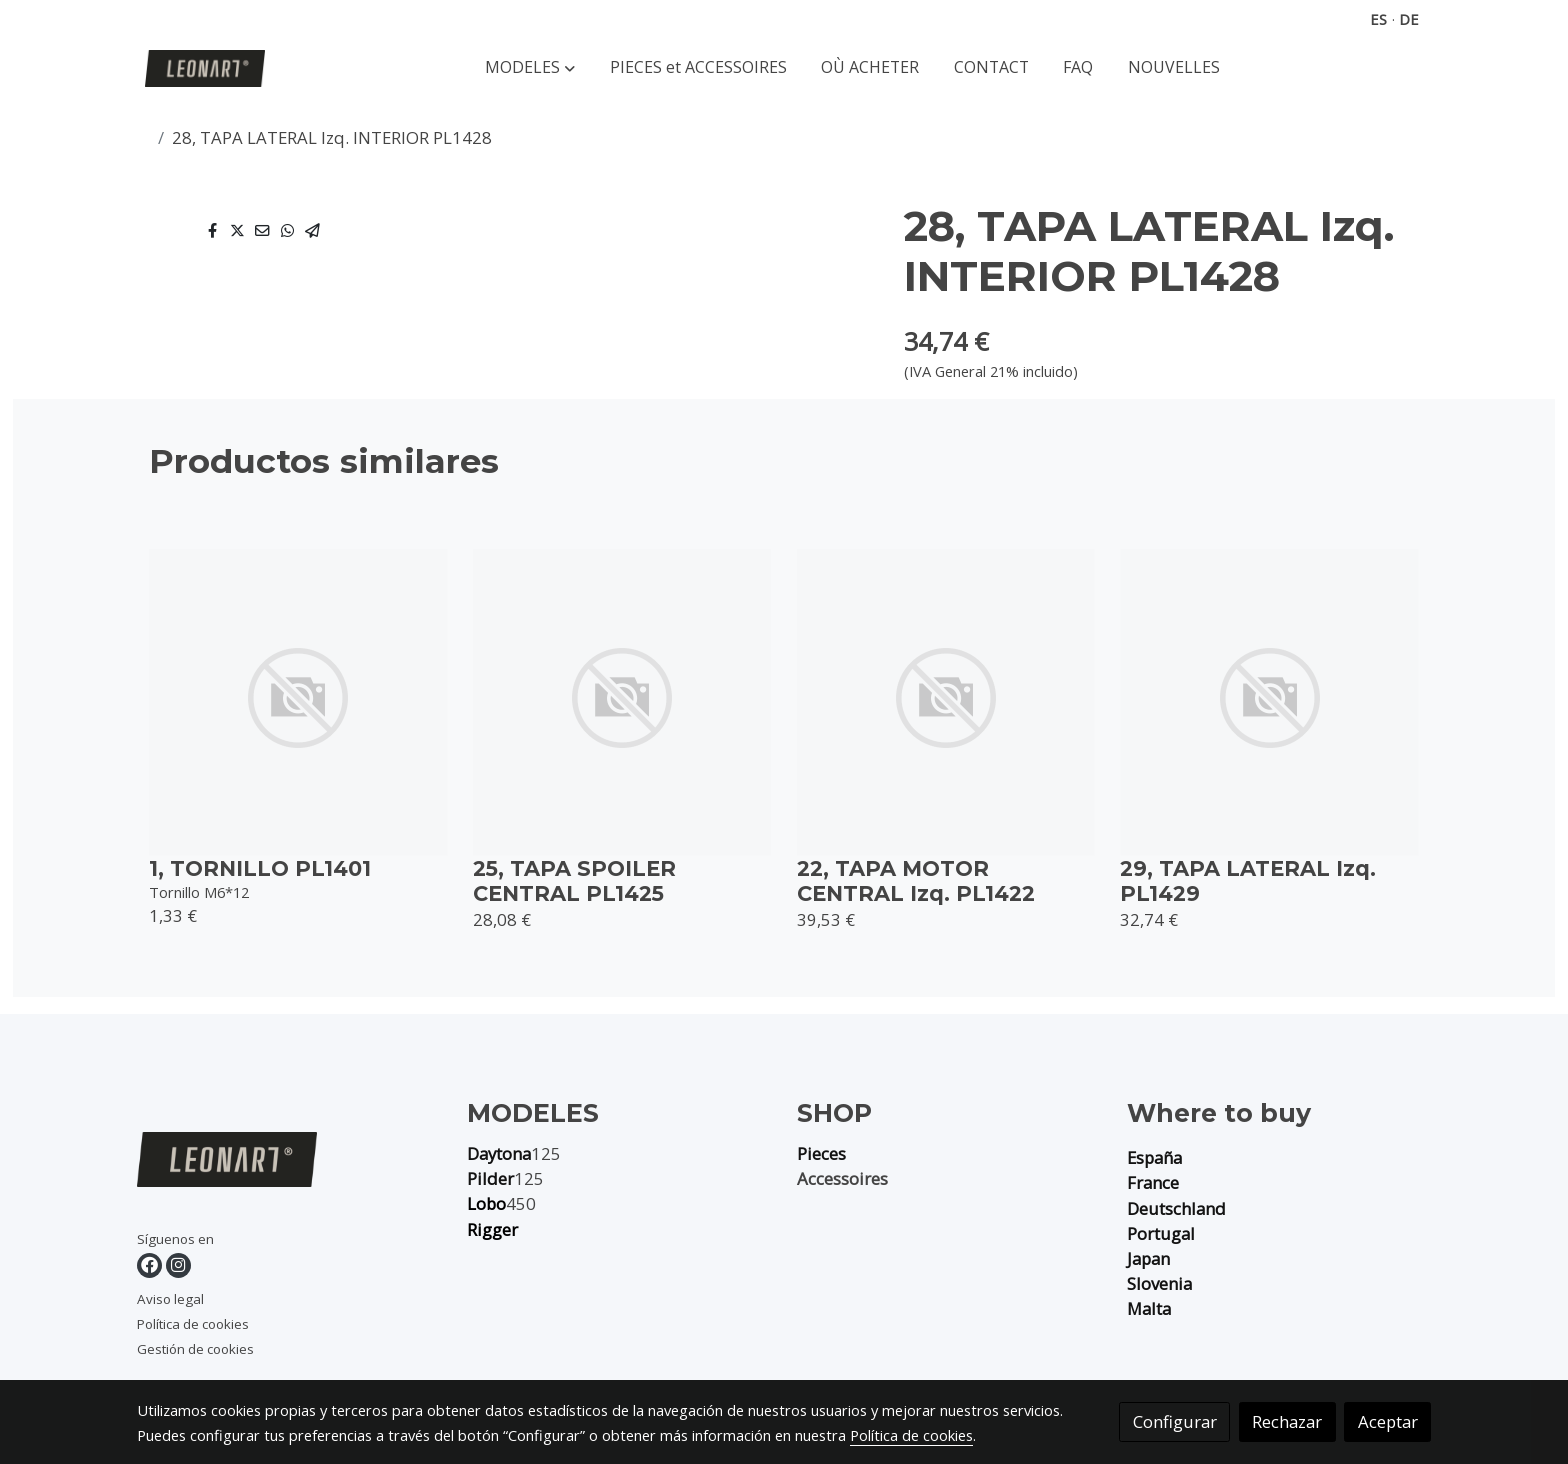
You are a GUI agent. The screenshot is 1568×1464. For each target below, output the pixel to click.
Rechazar (1287, 1421)
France (1153, 1182)
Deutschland (1176, 1208)
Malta (1149, 1308)
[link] (205, 68)
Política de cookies (193, 1324)
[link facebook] (149, 1265)
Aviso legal (170, 1299)
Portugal (1161, 1233)
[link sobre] (289, 1163)
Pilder (490, 1178)
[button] (530, 68)
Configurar (1175, 1421)
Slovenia (1159, 1283)
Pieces (821, 1153)
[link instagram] (178, 1265)
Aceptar (1388, 1421)
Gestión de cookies (195, 1349)
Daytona (499, 1153)
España (1154, 1157)
